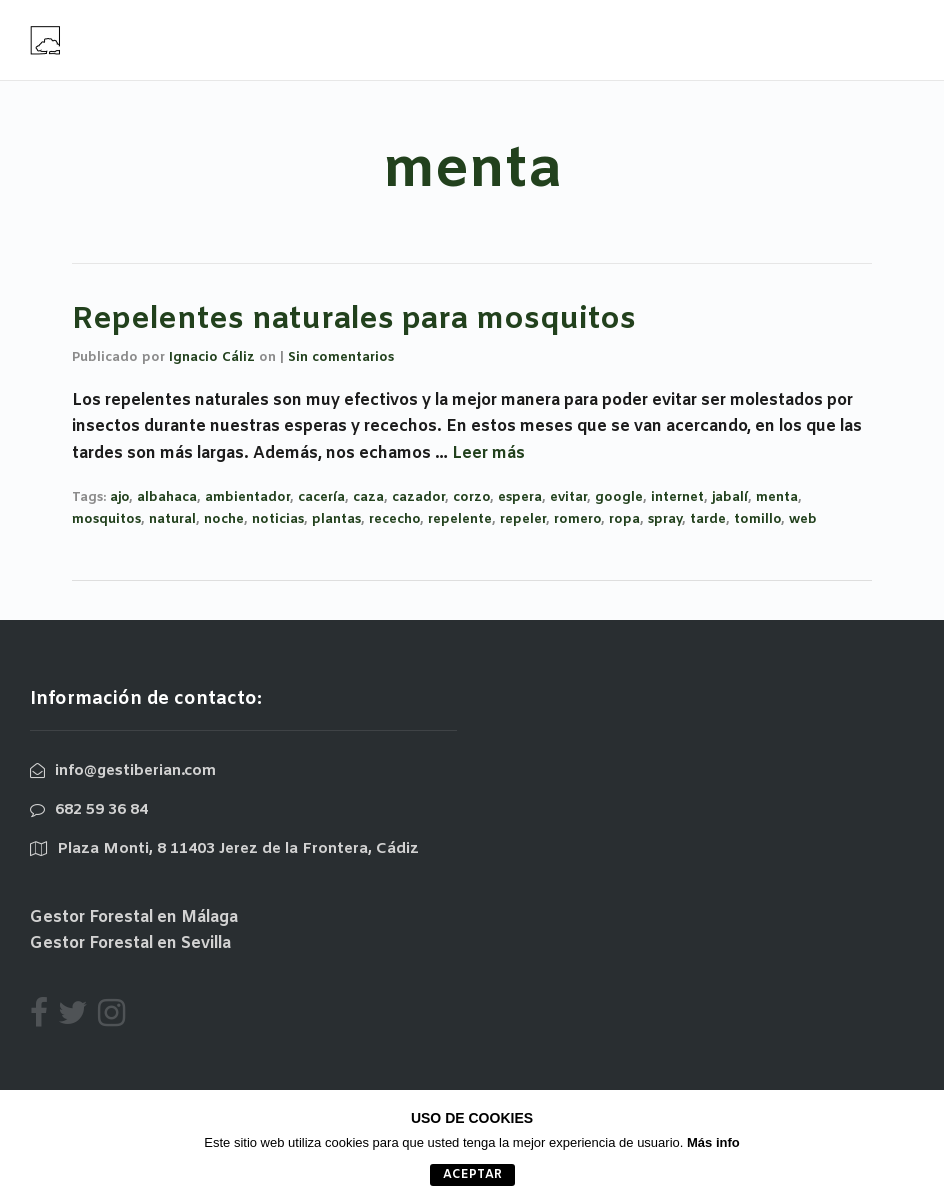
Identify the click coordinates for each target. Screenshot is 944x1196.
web (803, 519)
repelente (460, 519)
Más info (713, 1142)
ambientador (247, 497)
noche (224, 519)
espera (520, 497)
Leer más (488, 453)
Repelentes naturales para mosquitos (354, 320)
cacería (321, 497)
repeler (523, 519)
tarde (708, 519)
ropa (624, 519)
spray (665, 519)
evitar (568, 497)
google (619, 497)
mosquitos (106, 519)
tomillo (757, 519)
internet (677, 497)
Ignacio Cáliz (212, 357)
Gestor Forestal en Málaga (134, 917)
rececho (394, 519)
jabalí (730, 497)
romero (577, 519)
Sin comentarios (341, 357)
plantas (336, 519)
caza (368, 497)
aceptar (472, 1175)
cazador (418, 497)
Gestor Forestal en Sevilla (130, 943)
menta (777, 497)
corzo (471, 497)
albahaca (167, 497)
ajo (119, 497)
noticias (278, 519)
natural (172, 519)
